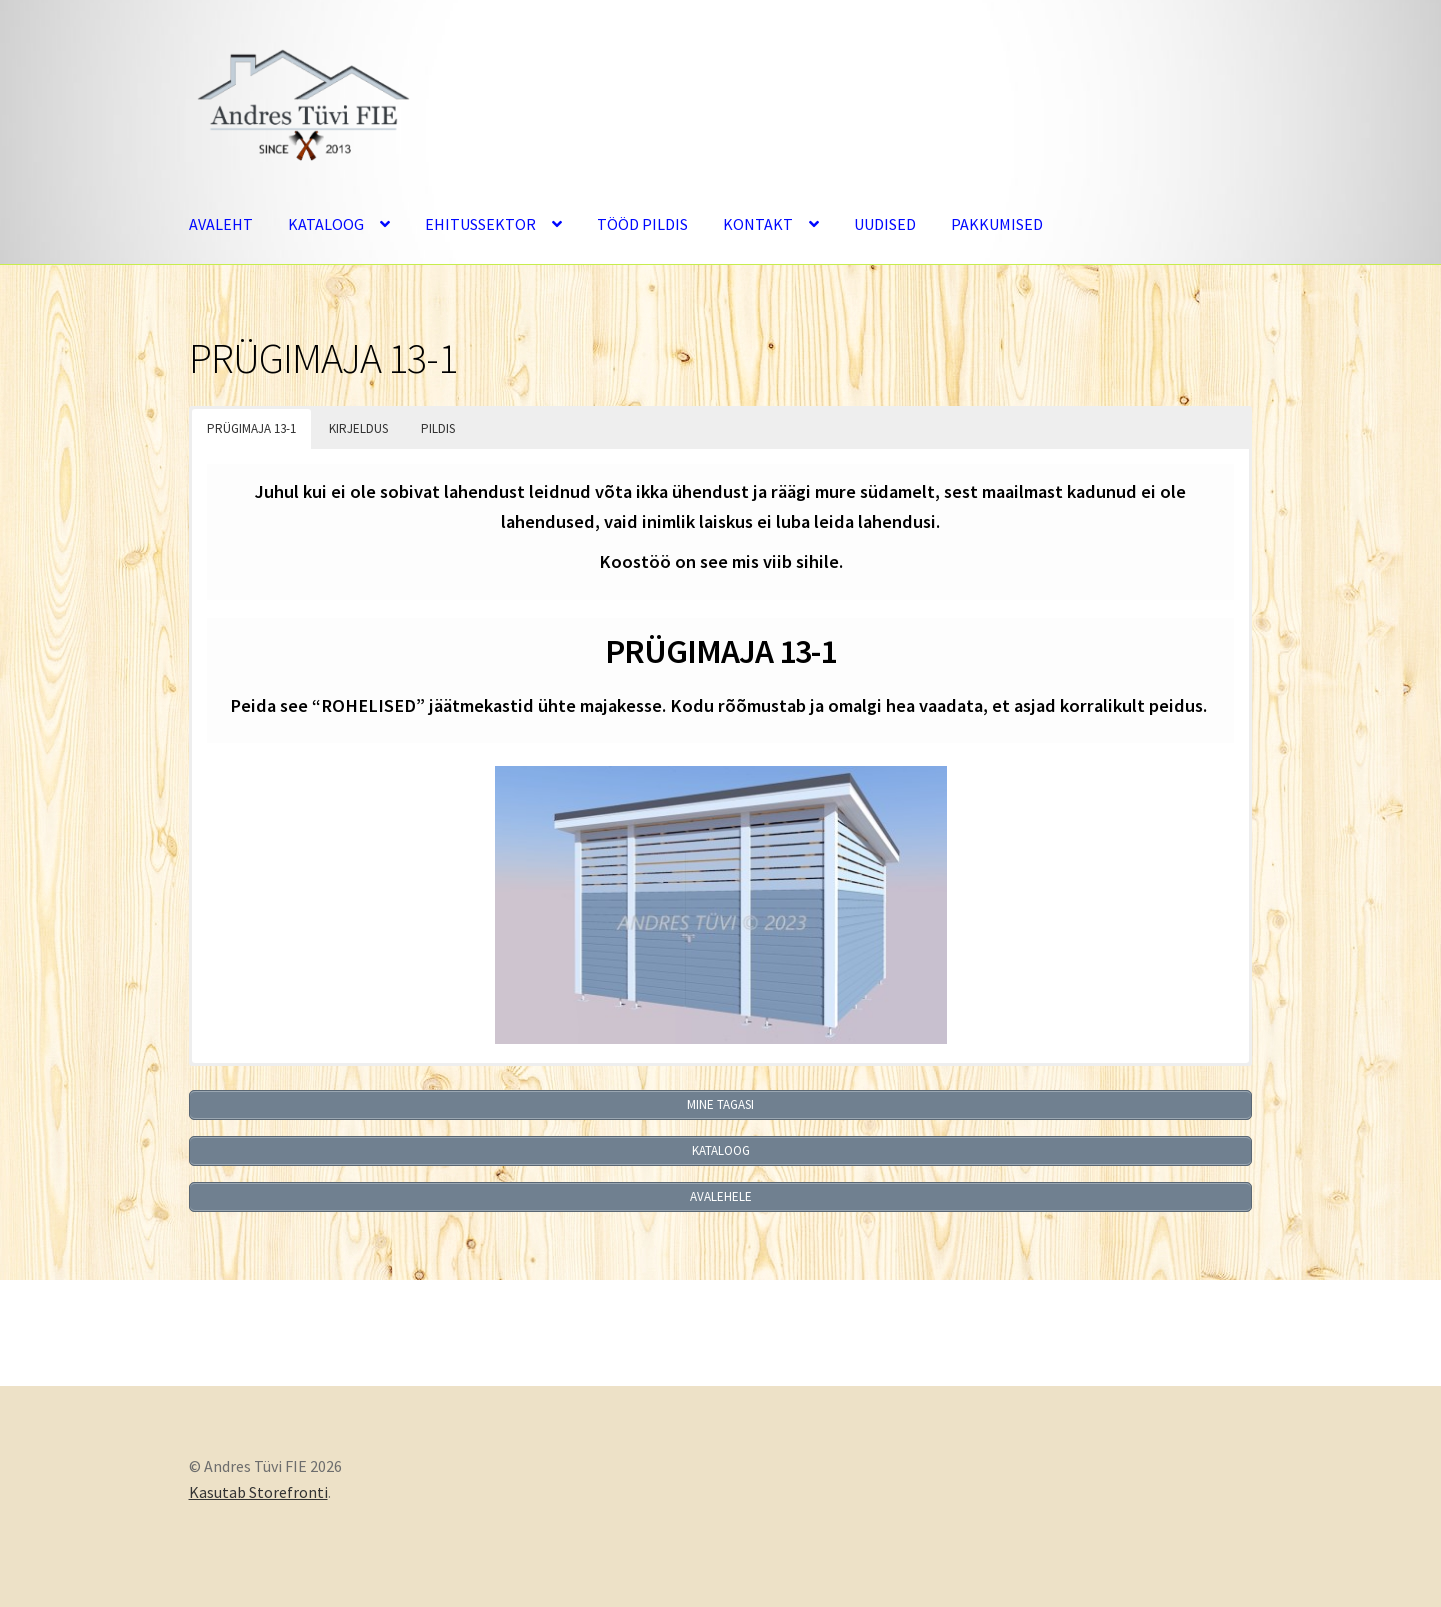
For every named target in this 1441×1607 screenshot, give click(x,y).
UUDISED (885, 224)
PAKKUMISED (997, 224)
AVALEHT (221, 224)
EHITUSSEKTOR (480, 224)
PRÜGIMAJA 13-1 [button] (251, 428)
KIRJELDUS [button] (358, 428)
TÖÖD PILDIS (642, 224)
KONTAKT (758, 224)
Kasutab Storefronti (258, 1492)
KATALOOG (326, 224)
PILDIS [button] (438, 428)
